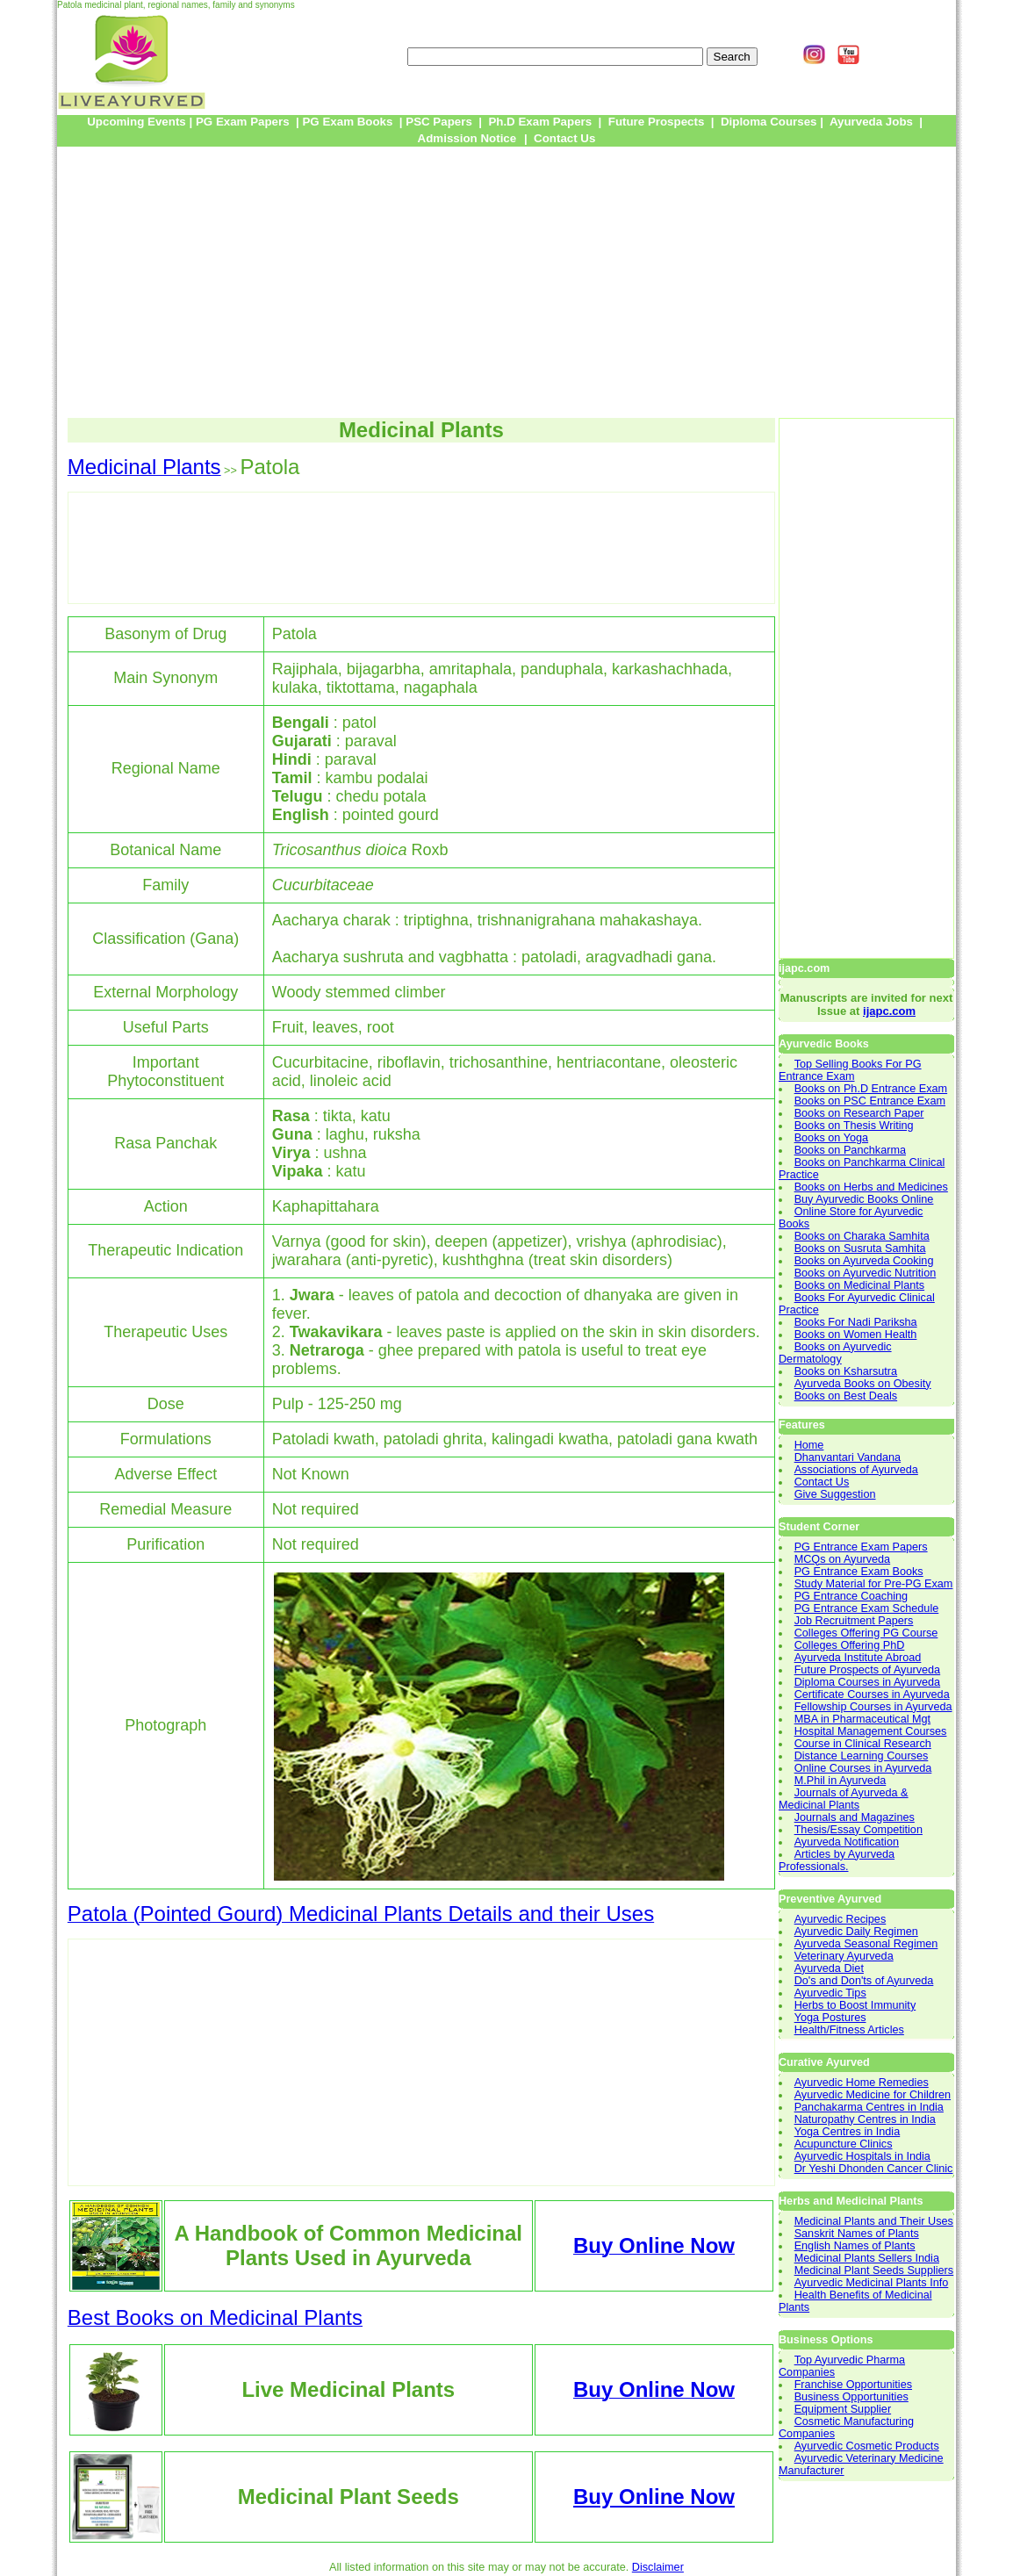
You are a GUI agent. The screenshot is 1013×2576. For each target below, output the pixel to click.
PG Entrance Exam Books (858, 1571)
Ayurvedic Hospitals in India (862, 2156)
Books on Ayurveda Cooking (864, 1261)
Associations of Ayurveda (856, 1470)
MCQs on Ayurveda (842, 1559)
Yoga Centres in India (847, 2132)
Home (809, 1445)
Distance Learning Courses (861, 1756)
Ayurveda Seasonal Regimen (866, 1944)
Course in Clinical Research (862, 1744)
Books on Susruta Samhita (860, 1248)
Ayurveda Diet (829, 1968)
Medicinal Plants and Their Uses (873, 2221)
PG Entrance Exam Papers (861, 1547)
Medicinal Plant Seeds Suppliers (874, 2270)
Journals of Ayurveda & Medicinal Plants (844, 1799)
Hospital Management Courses (870, 1731)
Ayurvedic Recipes (840, 1919)
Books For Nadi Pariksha (855, 1322)
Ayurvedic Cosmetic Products (866, 2446)
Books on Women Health (855, 1334)
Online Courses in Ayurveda (863, 1768)
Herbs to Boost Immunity (855, 2005)
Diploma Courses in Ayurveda (867, 1682)
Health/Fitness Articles (849, 2030)
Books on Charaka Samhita (862, 1236)
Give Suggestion (835, 1494)
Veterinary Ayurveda (844, 1956)
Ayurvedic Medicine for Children (872, 2095)
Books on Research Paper (859, 1113)
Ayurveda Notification (846, 1842)
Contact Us (822, 1482)
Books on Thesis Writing (854, 1125)
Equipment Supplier (842, 2409)
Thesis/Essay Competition (858, 1830)
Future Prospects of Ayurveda (867, 1670)
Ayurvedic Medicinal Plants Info (871, 2283)
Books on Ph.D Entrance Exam (870, 1089)
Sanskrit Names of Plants (856, 2233)
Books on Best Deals (845, 1396)
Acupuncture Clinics (843, 2144)
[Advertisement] (506, 282)
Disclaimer (658, 2567)
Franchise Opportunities (853, 2384)
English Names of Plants (855, 2246)
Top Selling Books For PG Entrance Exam (850, 1070)
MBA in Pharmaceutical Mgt (862, 1719)
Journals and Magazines (854, 1817)
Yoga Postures (830, 2017)
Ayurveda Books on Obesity (862, 1384)
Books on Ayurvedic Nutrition (865, 1273)
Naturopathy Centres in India (865, 2119)
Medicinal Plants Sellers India (866, 2258)
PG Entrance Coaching (851, 1596)
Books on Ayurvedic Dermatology (835, 1353)
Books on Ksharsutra (845, 1371)
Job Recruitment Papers (854, 1621)
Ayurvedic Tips (830, 1993)
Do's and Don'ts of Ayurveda (864, 1981)
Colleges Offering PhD (849, 1645)
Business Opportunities (851, 2397)
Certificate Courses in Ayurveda (872, 1694)
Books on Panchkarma (850, 1150)
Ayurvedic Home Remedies (861, 2082)
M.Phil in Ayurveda (840, 1780)
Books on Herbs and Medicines (871, 1187)
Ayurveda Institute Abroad (858, 1657)
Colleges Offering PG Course (866, 1633)
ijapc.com (889, 1011)
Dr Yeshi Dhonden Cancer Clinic (873, 2168)
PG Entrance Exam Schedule (866, 1608)
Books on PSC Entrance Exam (869, 1101)
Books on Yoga (831, 1138)
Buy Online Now (654, 2496)
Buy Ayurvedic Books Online (864, 1199)
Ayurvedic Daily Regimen (856, 1931)
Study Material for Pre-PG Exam (873, 1584)
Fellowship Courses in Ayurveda (873, 1707)
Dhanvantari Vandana (848, 1457)
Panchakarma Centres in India (869, 2107)
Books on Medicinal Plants (859, 1285)
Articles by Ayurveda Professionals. (836, 1860)
